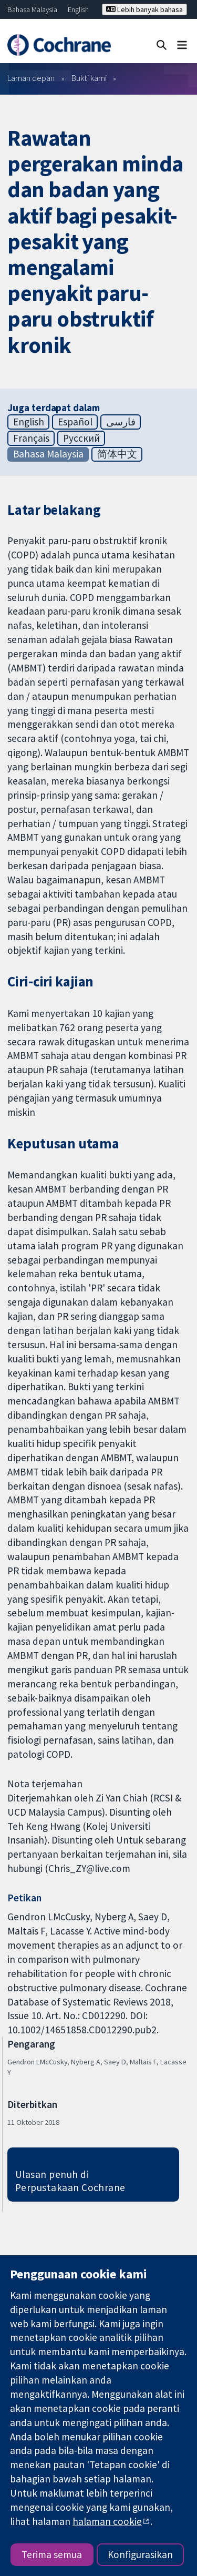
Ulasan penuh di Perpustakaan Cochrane (70, 2181)
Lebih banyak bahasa (144, 9)
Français (31, 438)
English (78, 9)
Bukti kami (89, 78)
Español (75, 421)
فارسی (121, 421)
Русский (81, 438)
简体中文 (117, 453)
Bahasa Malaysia (32, 9)
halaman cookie (107, 2521)
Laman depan (31, 78)
